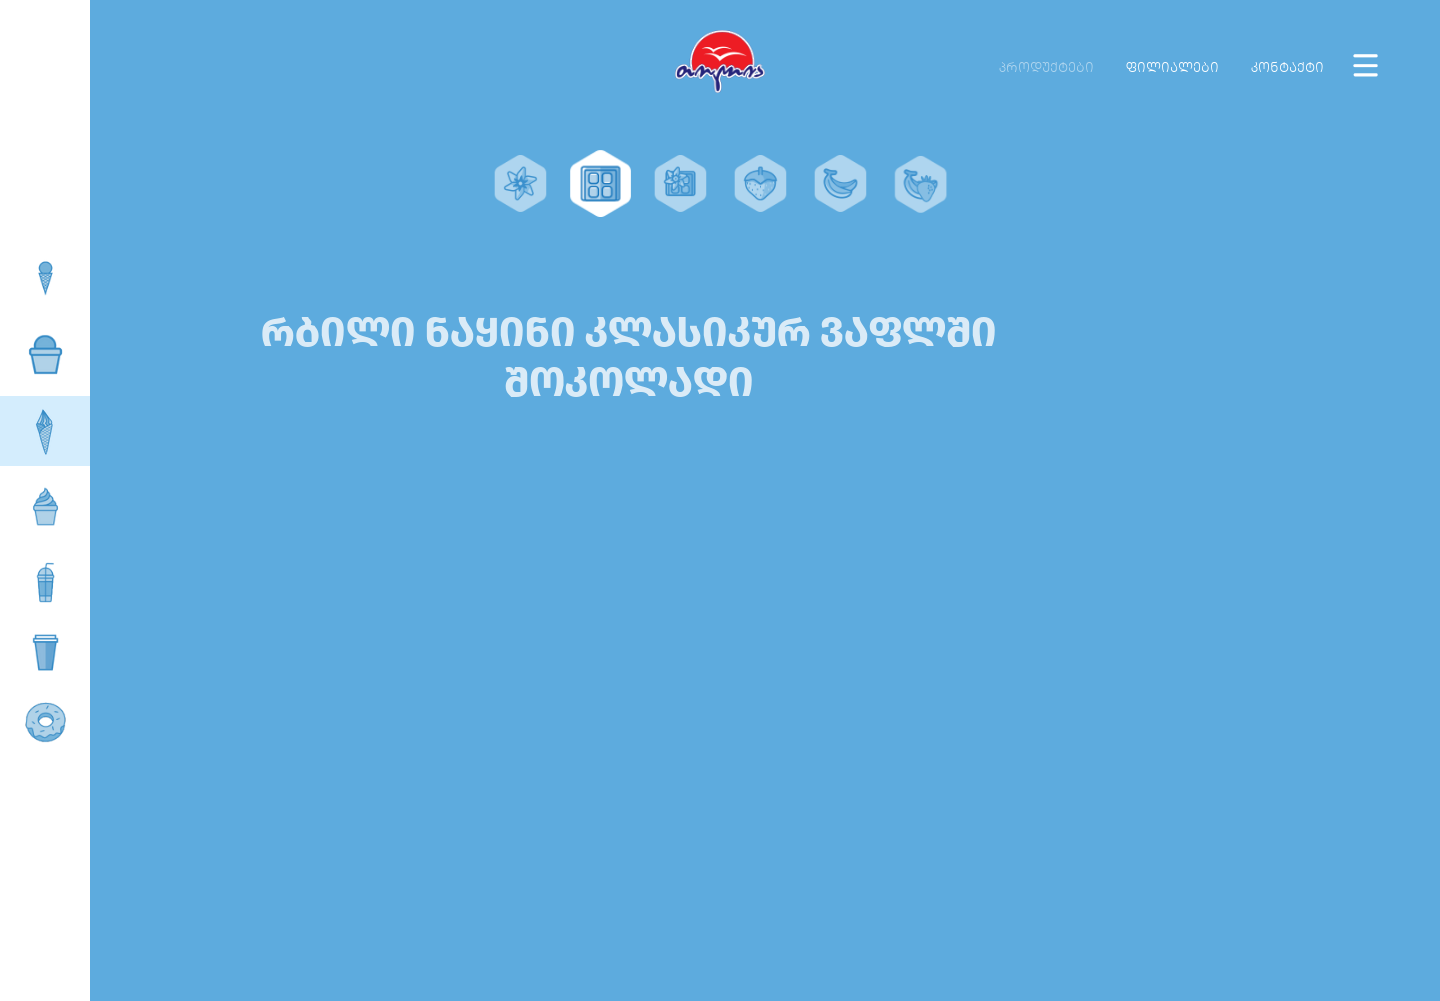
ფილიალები (1172, 67)
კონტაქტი (1287, 67)
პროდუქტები (1046, 67)
